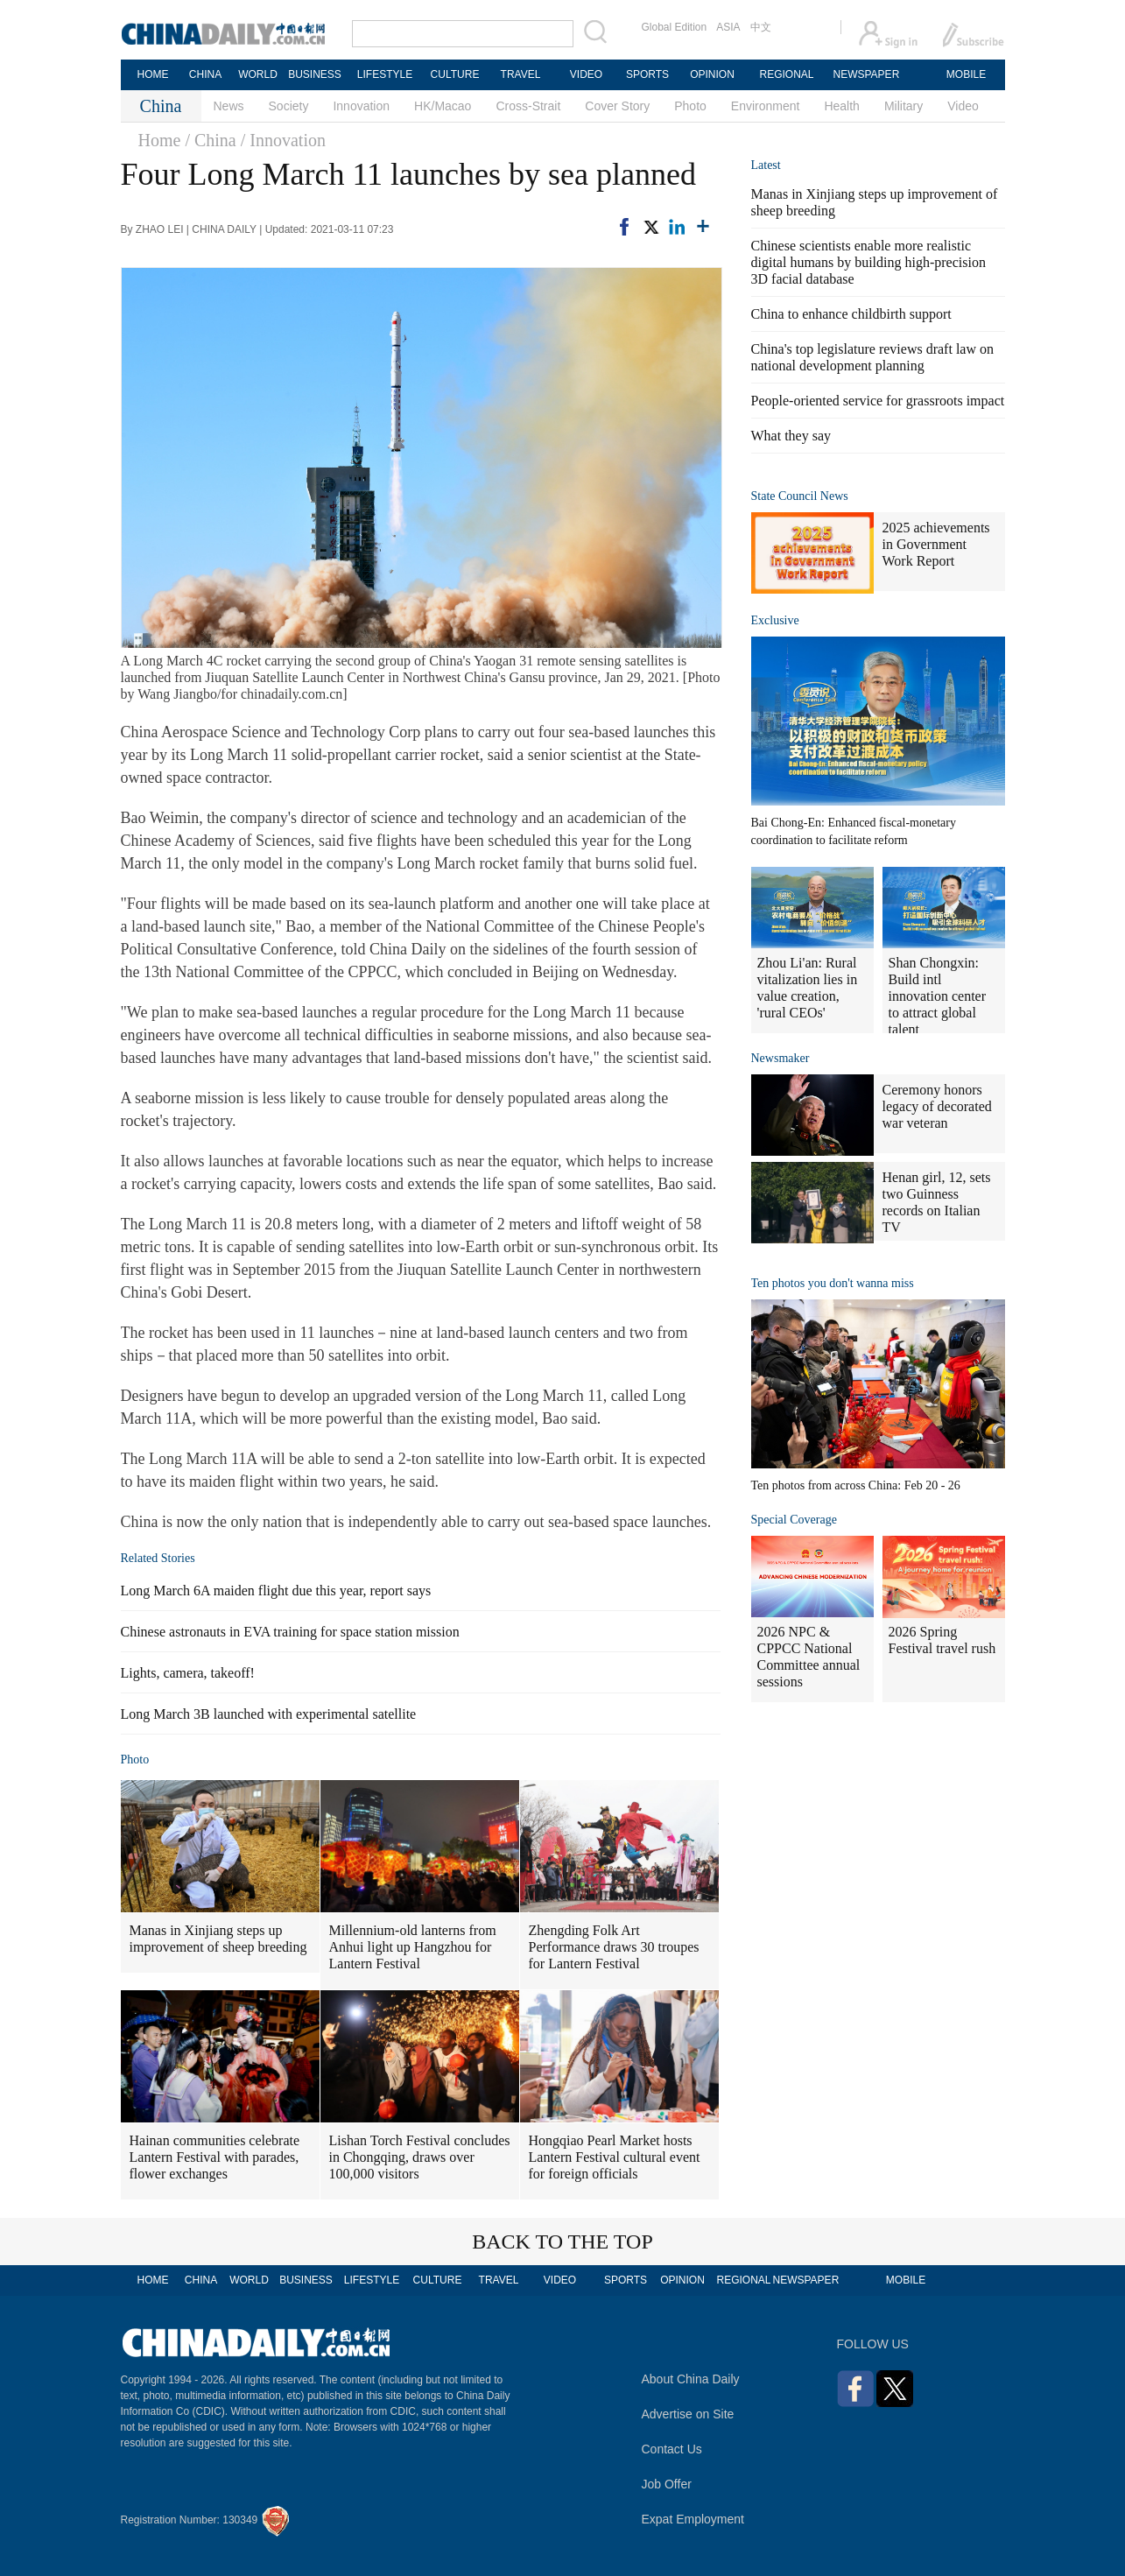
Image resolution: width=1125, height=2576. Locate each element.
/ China (210, 140)
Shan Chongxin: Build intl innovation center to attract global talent (938, 996)
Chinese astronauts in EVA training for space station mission (290, 1631)
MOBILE (966, 74)
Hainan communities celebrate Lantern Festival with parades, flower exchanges (215, 2157)
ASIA (728, 27)
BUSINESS (314, 74)
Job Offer (667, 2484)
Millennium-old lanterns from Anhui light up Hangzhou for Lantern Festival (412, 1947)
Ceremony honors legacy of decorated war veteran (937, 1106)
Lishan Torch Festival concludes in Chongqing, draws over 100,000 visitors (419, 2157)
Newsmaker (780, 1058)
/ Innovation (283, 140)
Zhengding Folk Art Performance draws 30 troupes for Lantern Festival (614, 1947)
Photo (690, 106)
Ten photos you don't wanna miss (832, 1283)
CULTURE (455, 74)
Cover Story (617, 106)
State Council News (799, 496)
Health (841, 106)
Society (289, 106)
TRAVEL (521, 74)
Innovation (361, 106)
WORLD (258, 74)
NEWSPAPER (865, 74)
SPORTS (647, 74)
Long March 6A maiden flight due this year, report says (276, 1590)
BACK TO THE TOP (562, 2241)
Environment (765, 106)
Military (903, 106)
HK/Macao (442, 106)
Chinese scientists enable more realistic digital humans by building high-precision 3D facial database (868, 262)
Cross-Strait (528, 106)
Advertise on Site (688, 2414)
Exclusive (775, 620)
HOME (153, 74)
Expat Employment (693, 2519)
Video (963, 106)
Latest (766, 165)
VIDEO (586, 74)
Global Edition (674, 27)
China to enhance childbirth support (851, 313)
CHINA (205, 74)
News (229, 106)
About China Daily (691, 2379)
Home (159, 140)
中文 (760, 27)
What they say (791, 435)
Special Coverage (794, 1519)
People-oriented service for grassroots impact (878, 400)
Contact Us (672, 2449)
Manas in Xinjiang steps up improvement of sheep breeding (218, 1938)
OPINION (712, 74)
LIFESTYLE (384, 74)
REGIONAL (786, 74)
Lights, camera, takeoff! (188, 1672)
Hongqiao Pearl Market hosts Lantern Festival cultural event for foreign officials (614, 2157)
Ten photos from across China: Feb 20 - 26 (855, 1485)
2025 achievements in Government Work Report (936, 544)
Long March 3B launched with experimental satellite (269, 1714)
